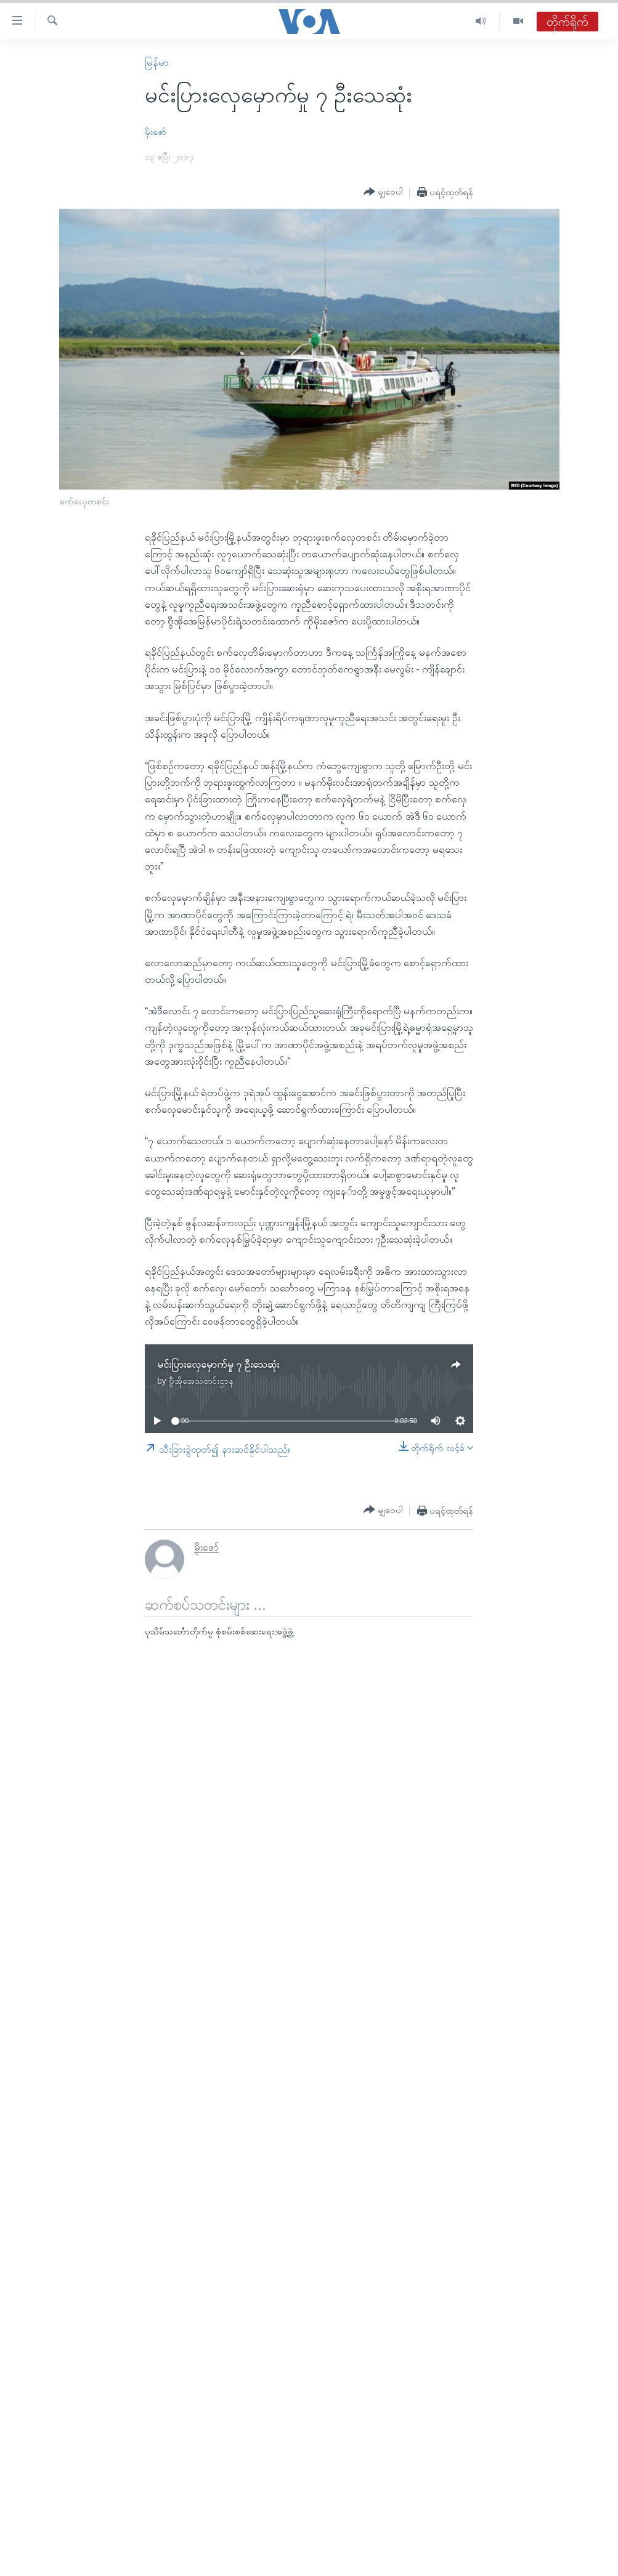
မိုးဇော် (155, 132)
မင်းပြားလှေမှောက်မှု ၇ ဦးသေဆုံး (218, 1364)
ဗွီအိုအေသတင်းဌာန (201, 1381)
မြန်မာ (157, 62)
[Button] (383, 192)
